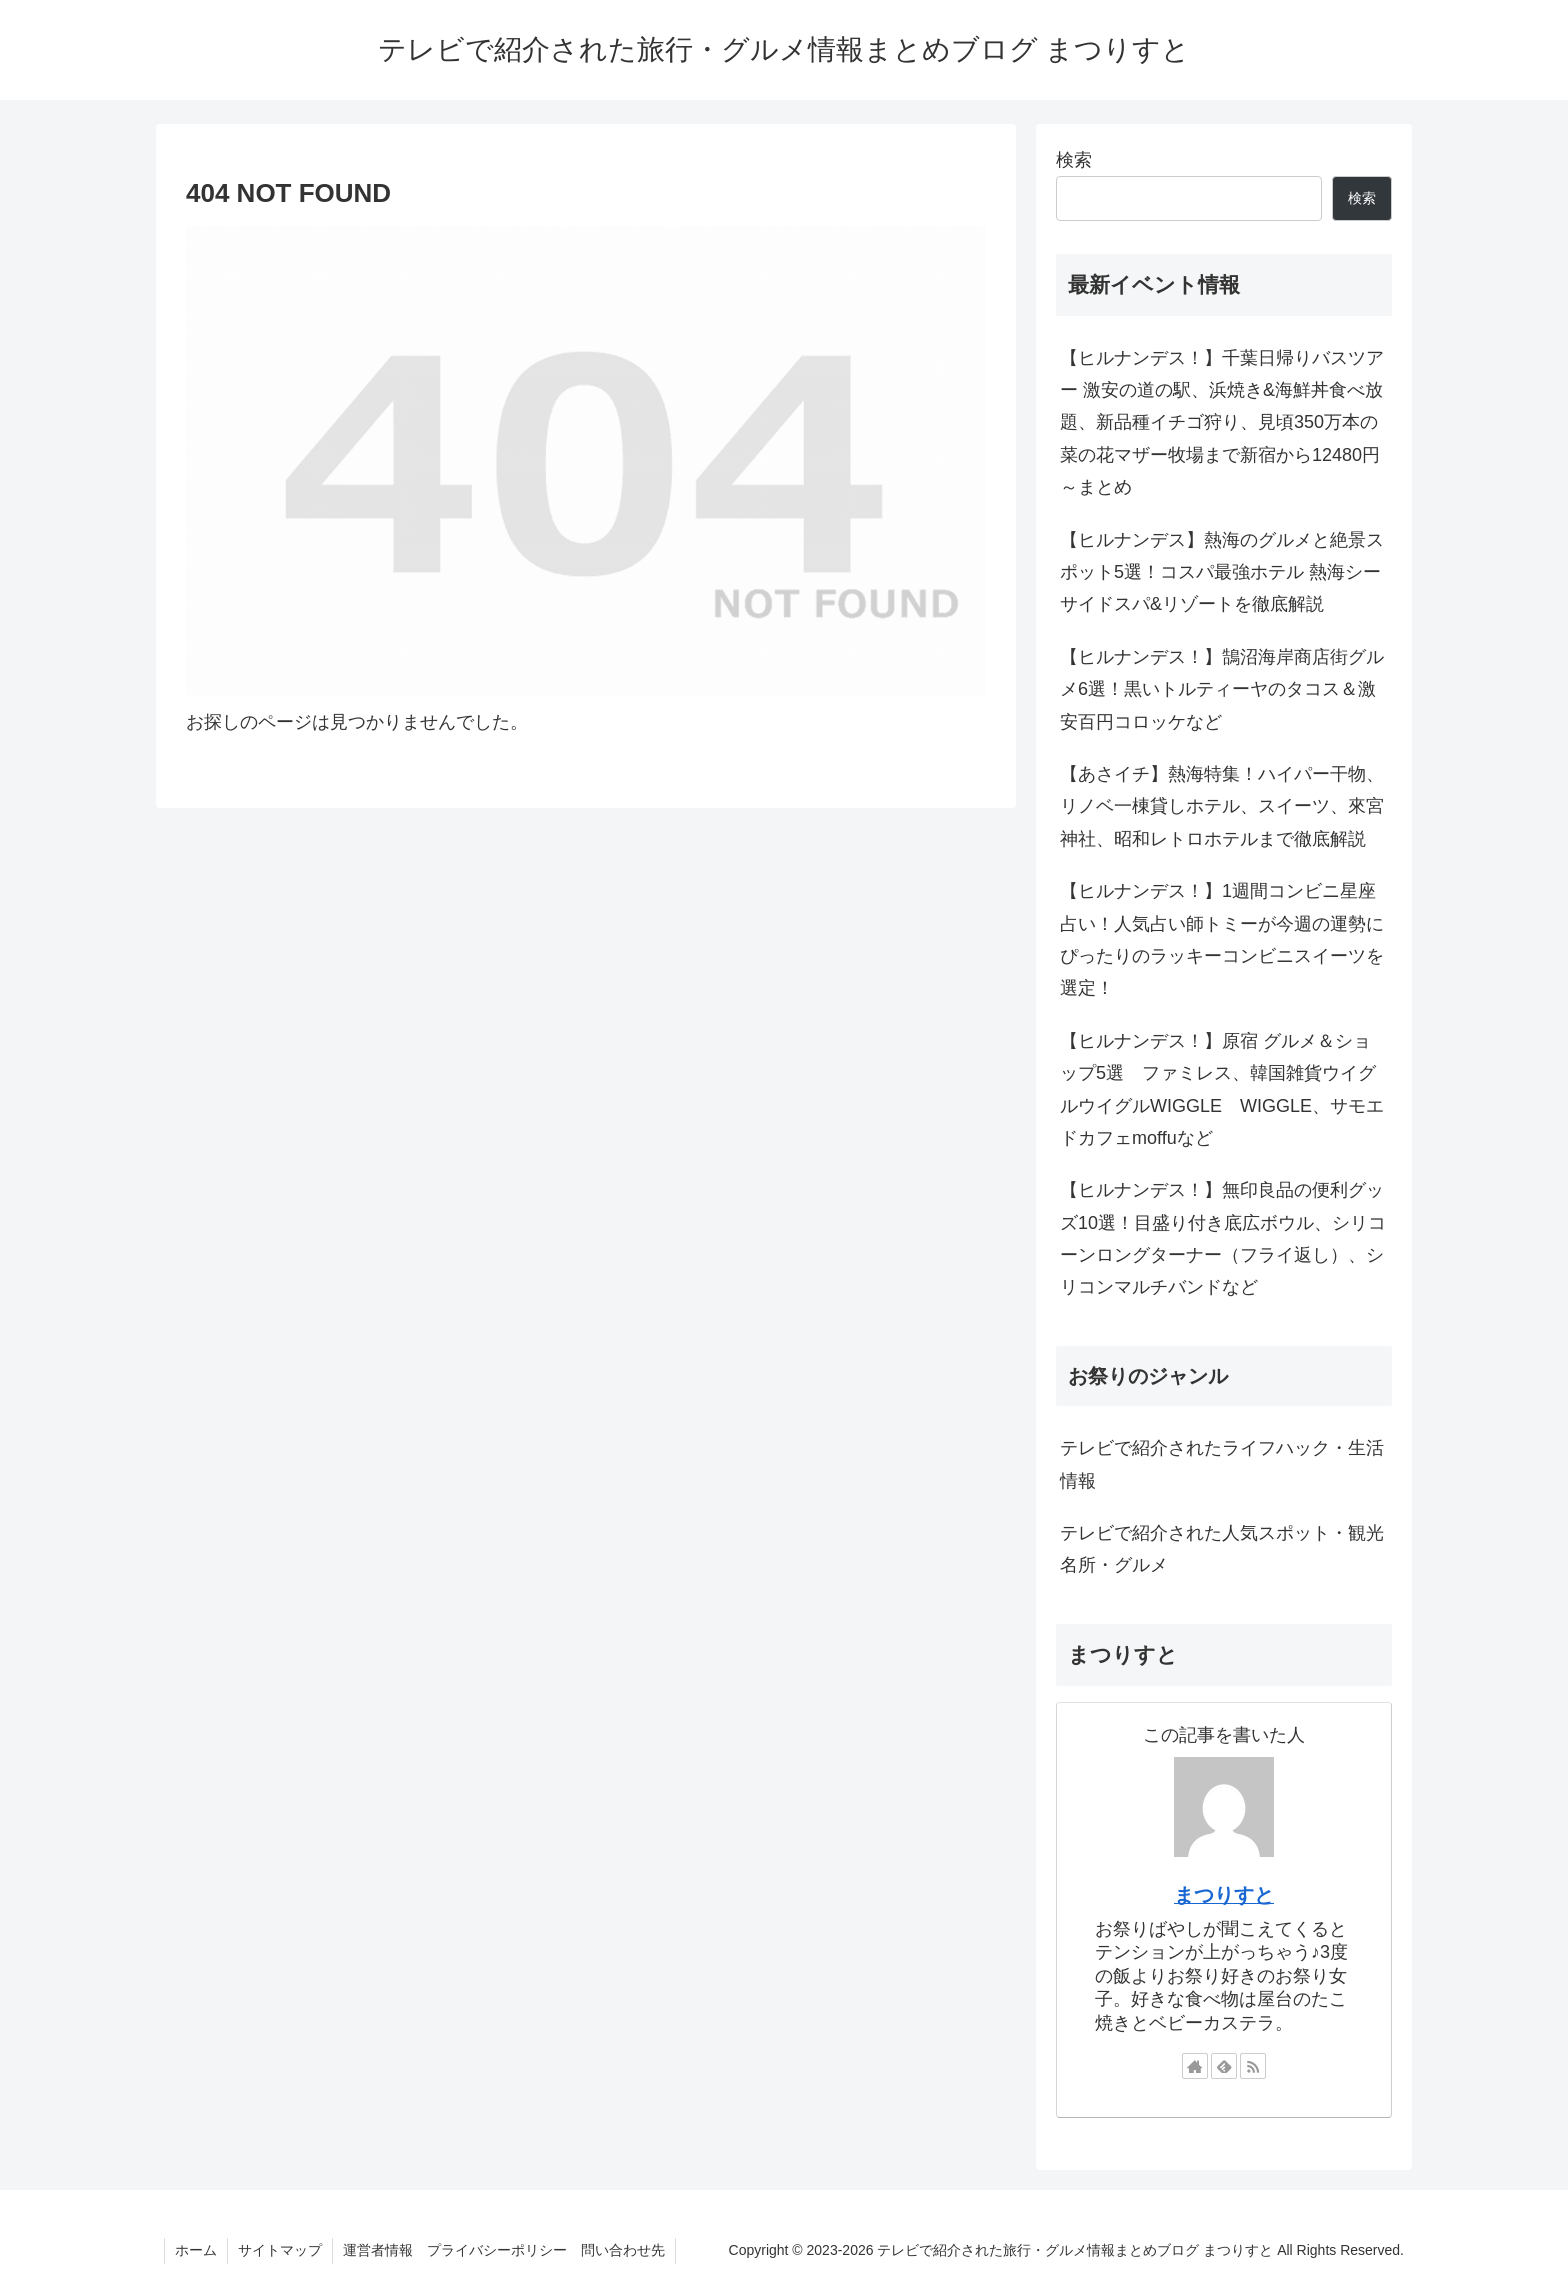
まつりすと (1224, 1895)
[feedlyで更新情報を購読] (1224, 2066)
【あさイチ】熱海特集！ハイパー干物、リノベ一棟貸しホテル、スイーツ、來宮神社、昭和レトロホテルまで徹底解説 (1222, 806)
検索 (1074, 160)
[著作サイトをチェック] (1195, 2066)
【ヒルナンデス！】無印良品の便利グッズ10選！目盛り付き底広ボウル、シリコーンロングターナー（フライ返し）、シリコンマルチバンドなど (1223, 1238)
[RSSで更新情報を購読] (1253, 2066)
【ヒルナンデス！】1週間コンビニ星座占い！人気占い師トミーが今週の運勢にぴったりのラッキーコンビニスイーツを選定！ (1222, 939)
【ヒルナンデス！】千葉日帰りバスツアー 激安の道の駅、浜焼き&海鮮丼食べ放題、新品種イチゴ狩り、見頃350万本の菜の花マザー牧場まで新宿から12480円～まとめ (1222, 423)
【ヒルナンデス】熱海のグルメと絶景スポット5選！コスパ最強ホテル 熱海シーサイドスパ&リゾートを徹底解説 (1222, 572)
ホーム (196, 2250)
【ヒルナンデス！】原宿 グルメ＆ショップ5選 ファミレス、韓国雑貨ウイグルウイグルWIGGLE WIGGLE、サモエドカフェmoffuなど (1222, 1089)
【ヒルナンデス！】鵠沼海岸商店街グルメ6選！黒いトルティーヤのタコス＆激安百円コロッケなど (1222, 689)
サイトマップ (280, 2250)
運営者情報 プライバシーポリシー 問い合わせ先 (504, 2250)
